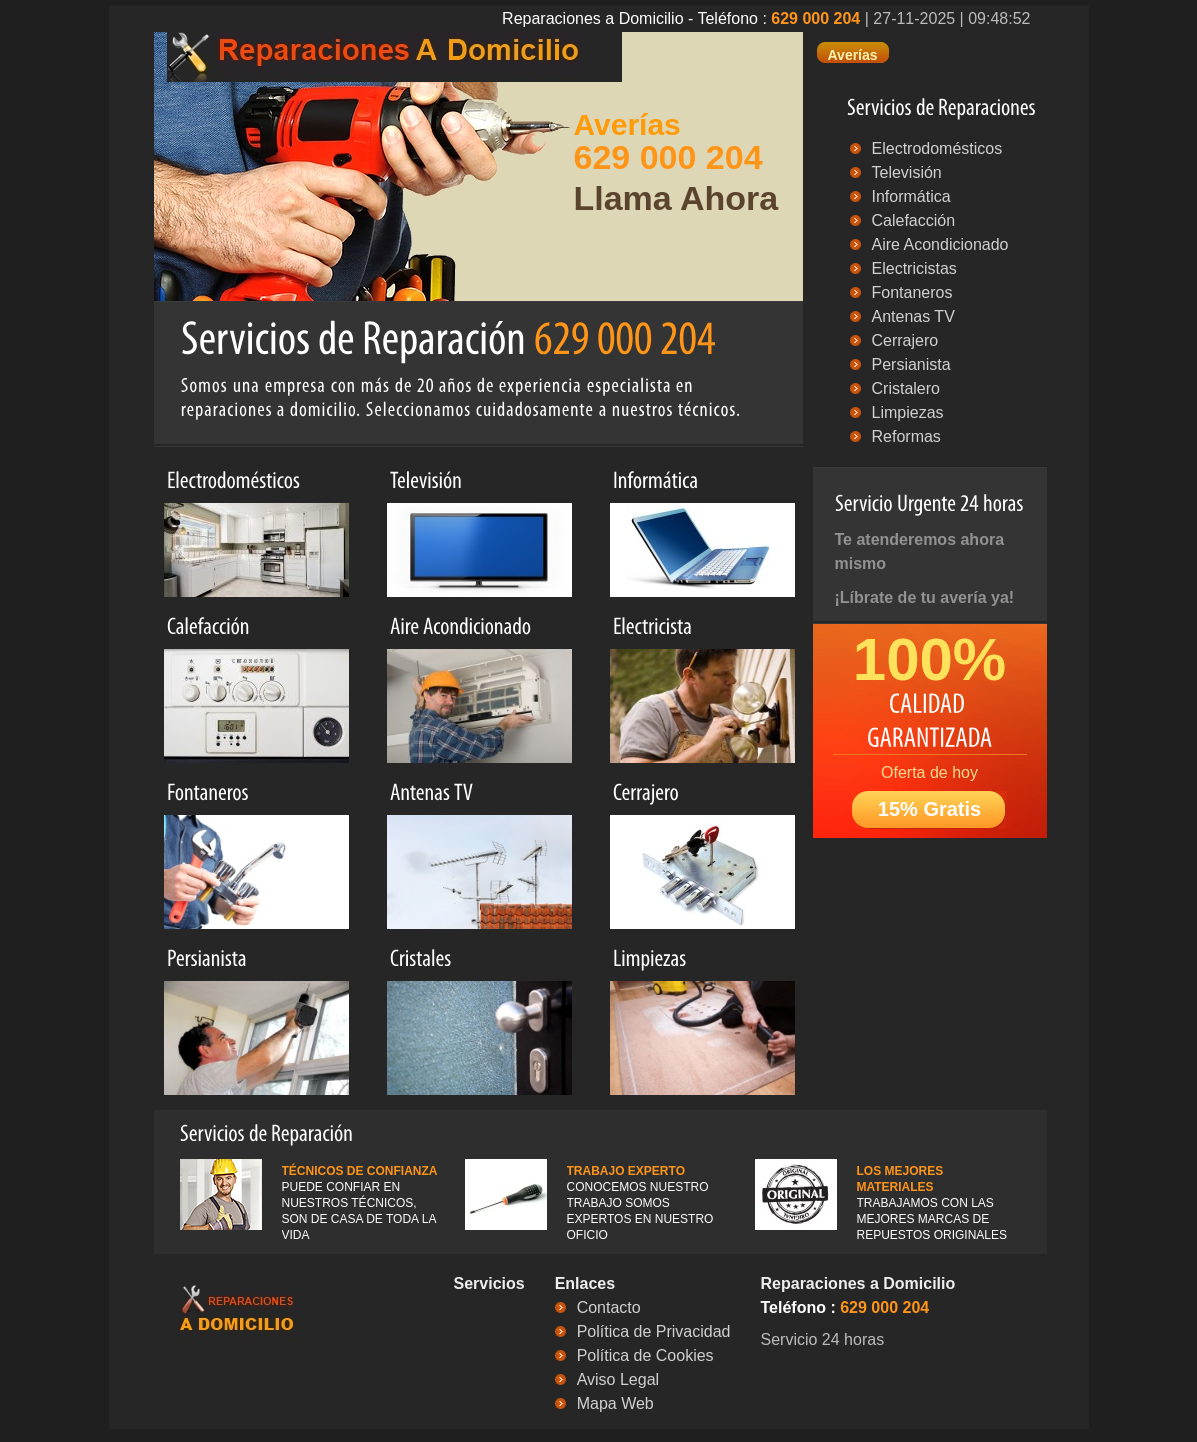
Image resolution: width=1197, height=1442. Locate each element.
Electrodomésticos (937, 148)
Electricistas (914, 268)
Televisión (907, 172)
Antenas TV (913, 316)
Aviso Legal (618, 1379)
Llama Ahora (676, 198)
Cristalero (906, 388)
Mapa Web (615, 1403)
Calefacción (914, 220)
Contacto (609, 1307)
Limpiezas (908, 412)
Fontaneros (912, 292)
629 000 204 (815, 18)
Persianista (911, 364)
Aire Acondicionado (940, 244)
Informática (911, 196)
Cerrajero (905, 340)
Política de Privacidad (654, 1331)
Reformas (906, 436)
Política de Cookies (645, 1355)
